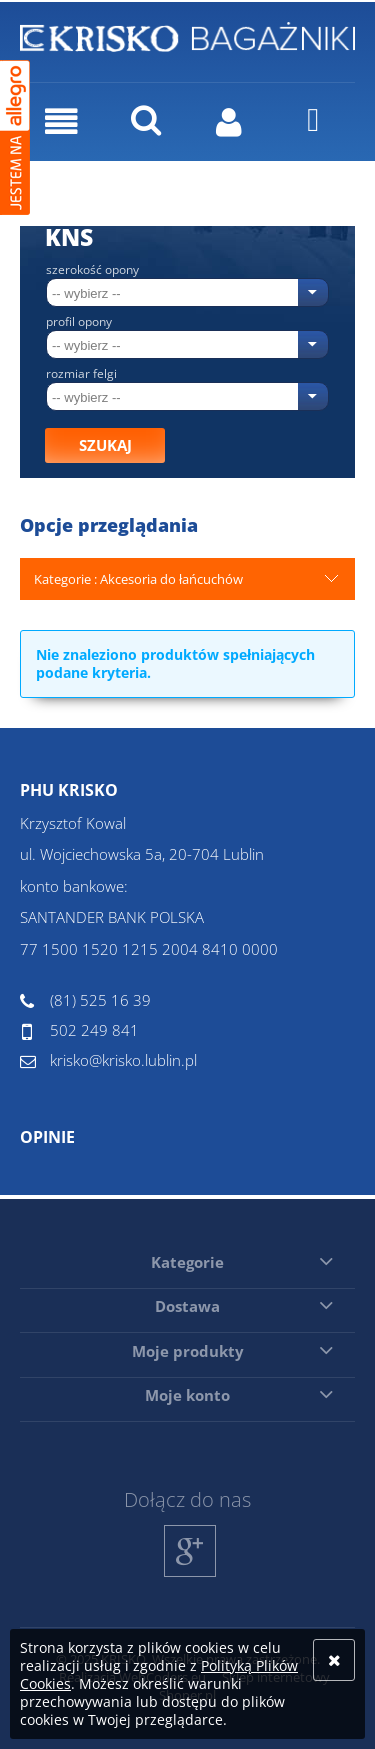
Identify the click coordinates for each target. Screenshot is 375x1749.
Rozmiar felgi (81, 374)
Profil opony (79, 322)
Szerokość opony (92, 270)
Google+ (190, 1576)
